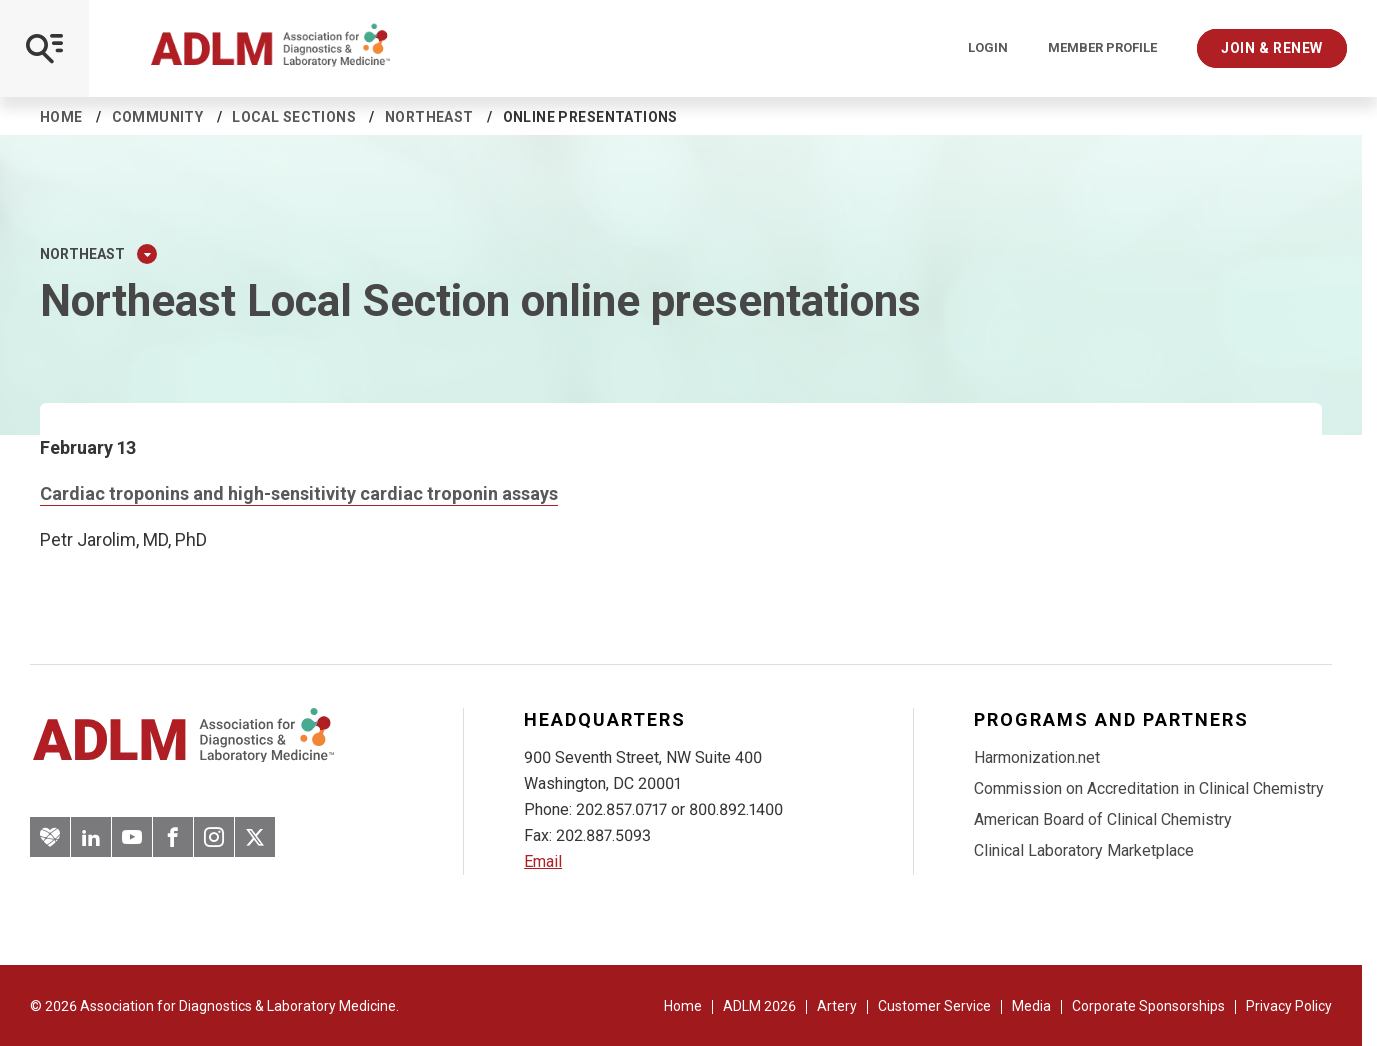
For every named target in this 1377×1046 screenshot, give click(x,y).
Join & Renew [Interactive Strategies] (1272, 48)
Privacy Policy (1289, 1006)
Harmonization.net (1037, 757)
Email (543, 861)
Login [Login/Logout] (988, 48)
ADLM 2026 (759, 1006)
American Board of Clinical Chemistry (1103, 819)
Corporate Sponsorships (1148, 1006)
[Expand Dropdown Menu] (147, 254)
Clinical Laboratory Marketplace (1084, 850)
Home (61, 117)
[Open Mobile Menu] (44, 48)
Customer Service (934, 1006)
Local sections (294, 117)
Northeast (429, 117)
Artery (837, 1006)
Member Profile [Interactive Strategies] (1102, 48)
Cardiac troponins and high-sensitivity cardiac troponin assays (299, 493)
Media (1031, 1006)
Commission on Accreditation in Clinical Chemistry (1149, 788)
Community (158, 117)
